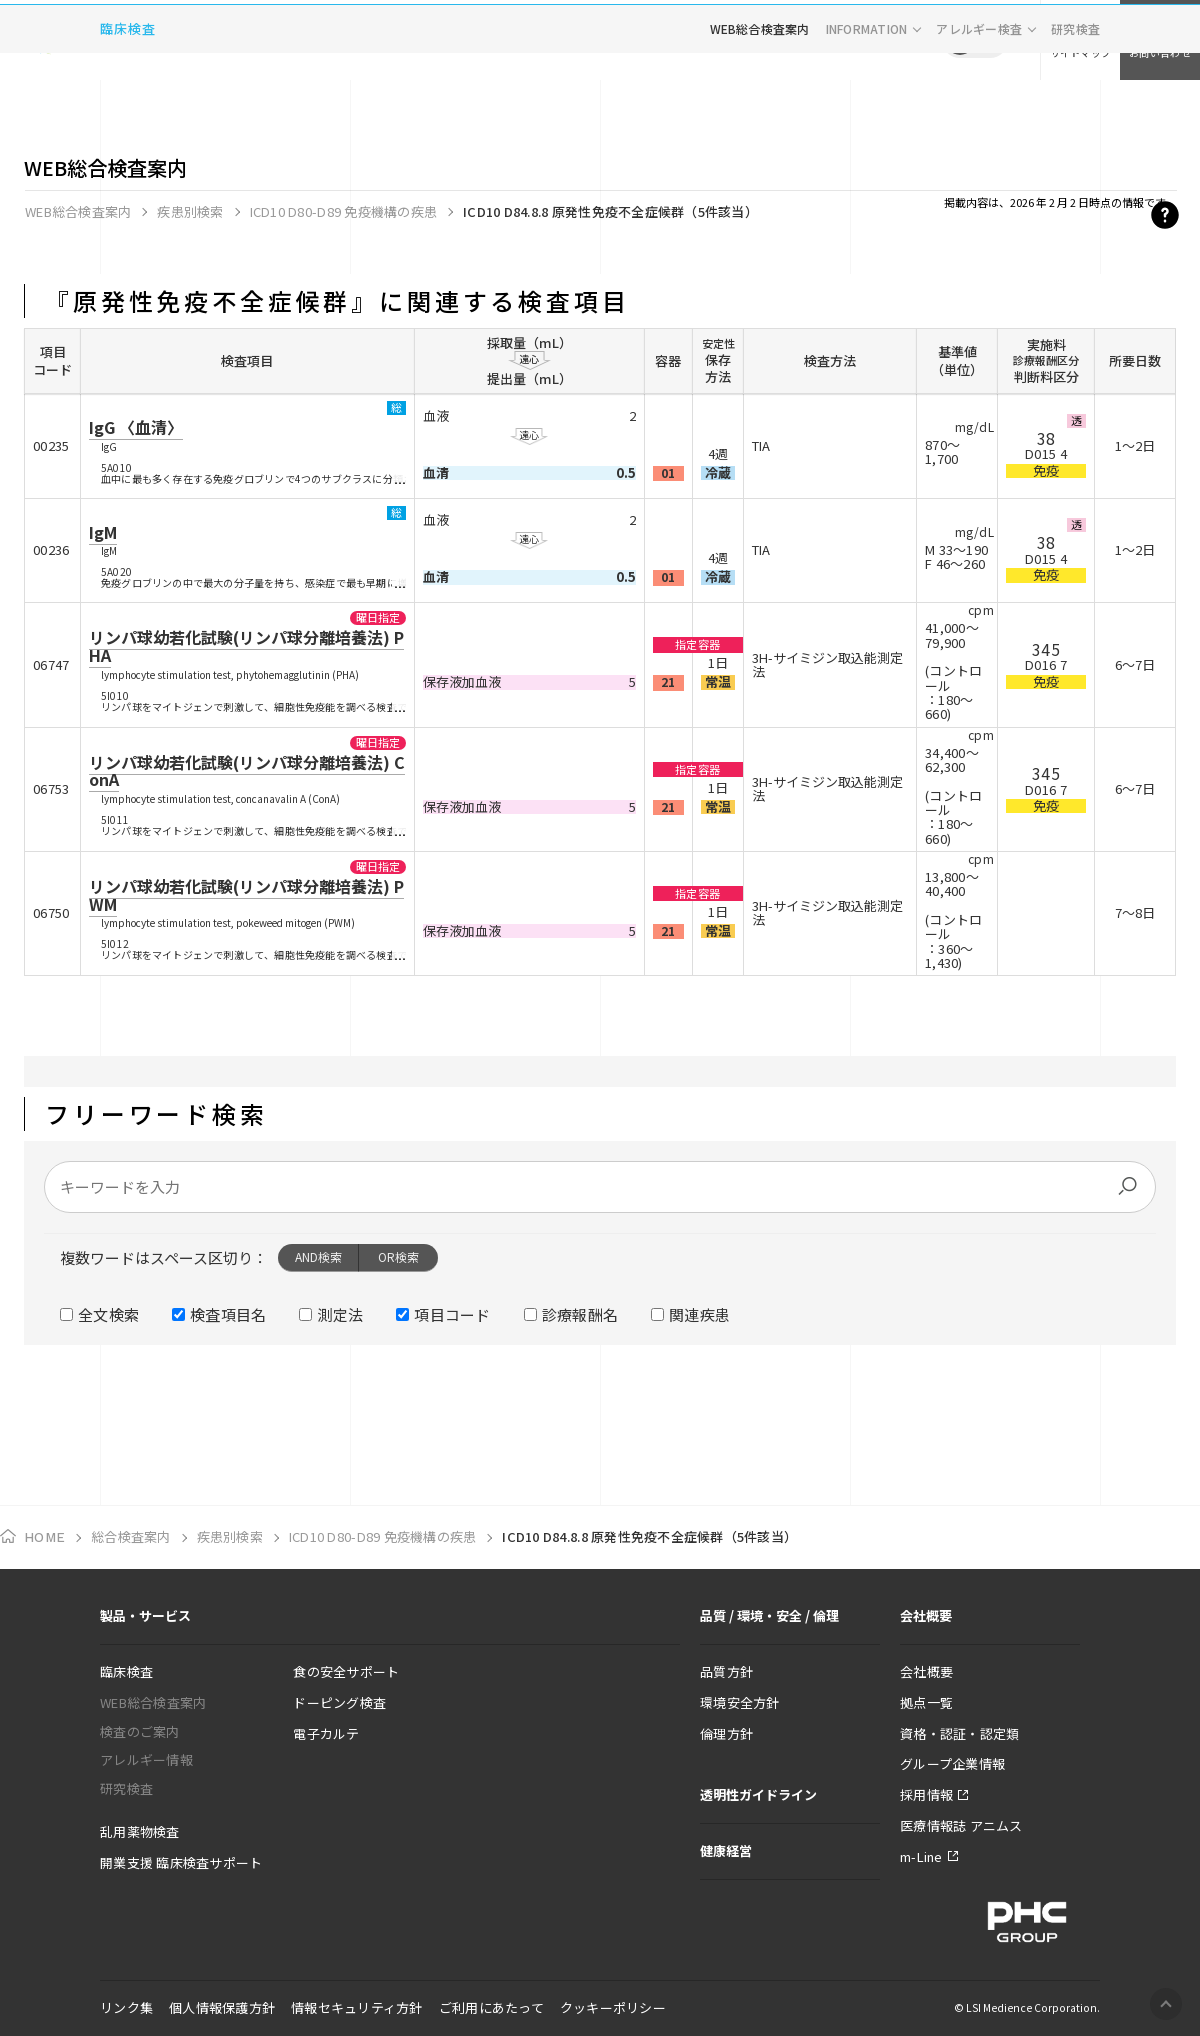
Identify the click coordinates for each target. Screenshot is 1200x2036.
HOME (44, 1537)
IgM (103, 532)
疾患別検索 (190, 211)
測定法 (340, 1314)
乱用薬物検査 (140, 1831)
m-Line (921, 1856)
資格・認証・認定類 (959, 1733)
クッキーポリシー (613, 2007)
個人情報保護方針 (222, 2007)
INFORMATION (867, 104)
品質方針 (726, 1671)
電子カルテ (326, 1733)
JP (960, 40)
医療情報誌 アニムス (961, 1825)
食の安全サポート (346, 1671)
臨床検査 (128, 104)
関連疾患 (699, 1314)
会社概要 (926, 1671)
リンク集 (126, 2007)
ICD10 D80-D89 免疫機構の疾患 (343, 211)
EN (990, 40)
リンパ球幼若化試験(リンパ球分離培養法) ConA (247, 771)
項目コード (452, 1314)
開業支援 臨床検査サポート (181, 1862)
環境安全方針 (740, 1702)
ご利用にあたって (491, 2007)
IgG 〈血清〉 (136, 427)
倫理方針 (726, 1733)
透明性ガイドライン (758, 1794)
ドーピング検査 (339, 1702)
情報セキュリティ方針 (357, 2007)
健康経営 (726, 1850)
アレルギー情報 (146, 1759)
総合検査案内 (131, 1536)
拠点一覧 (926, 1702)
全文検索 (108, 1314)
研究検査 (1075, 104)
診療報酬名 (580, 1314)
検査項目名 (228, 1314)
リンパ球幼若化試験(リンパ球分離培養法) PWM (246, 895)
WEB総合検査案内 (760, 104)
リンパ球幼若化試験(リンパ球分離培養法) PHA (246, 646)
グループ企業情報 (952, 1763)
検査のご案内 (140, 1731)
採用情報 (926, 1794)
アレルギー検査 (979, 104)
